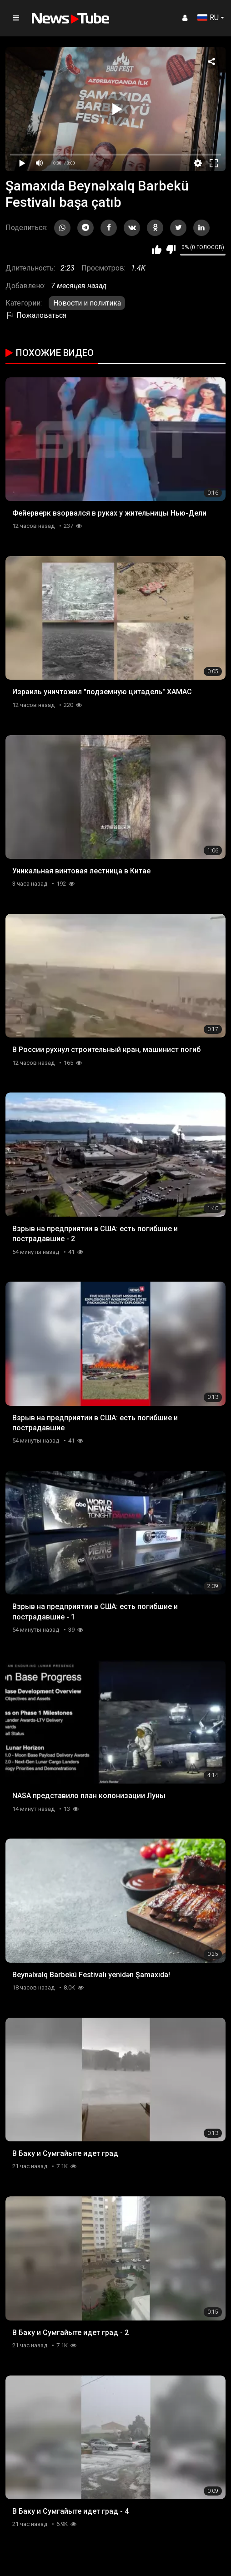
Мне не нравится (171, 249)
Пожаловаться (35, 315)
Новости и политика (87, 303)
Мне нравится (156, 249)
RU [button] (208, 17)
